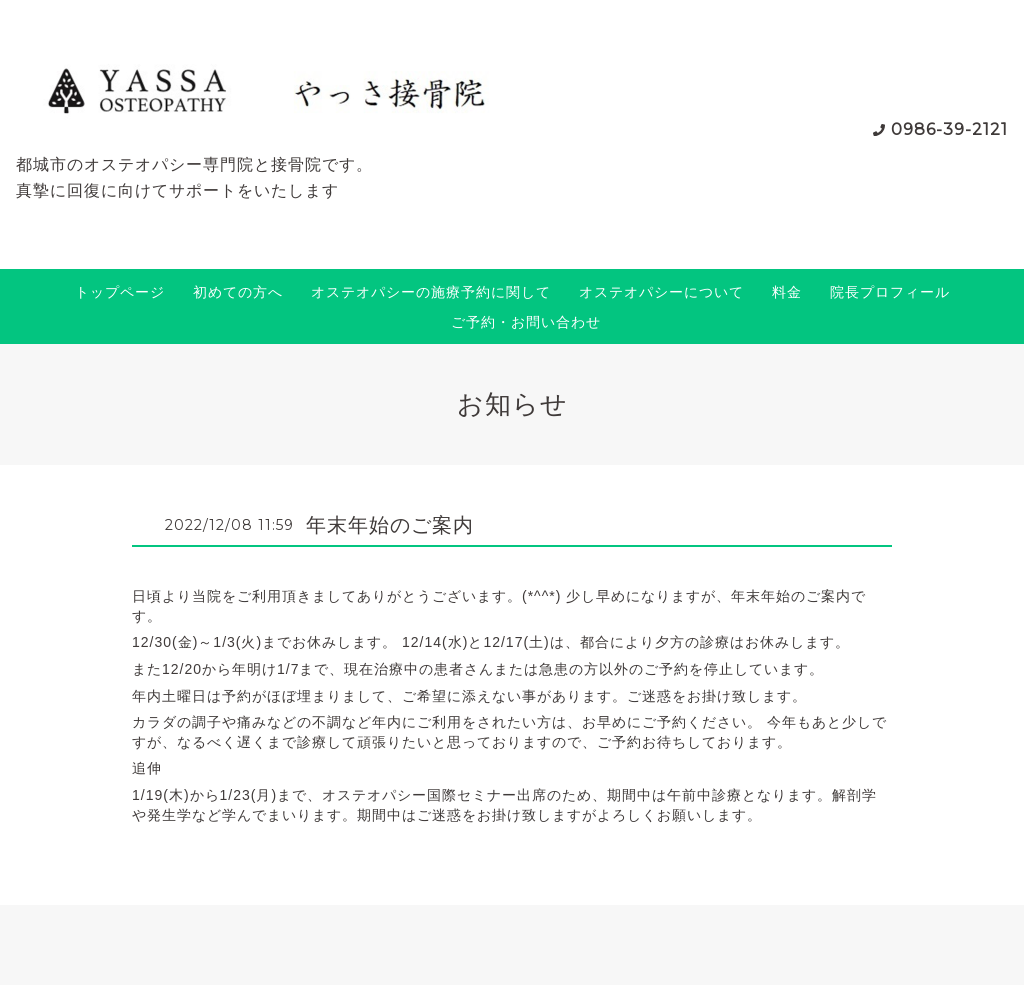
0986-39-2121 (949, 129)
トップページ (120, 292)
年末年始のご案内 (390, 525)
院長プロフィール (890, 292)
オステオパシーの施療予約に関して (431, 292)
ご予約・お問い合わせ (526, 322)
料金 (787, 292)
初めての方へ (238, 292)
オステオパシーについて (661, 292)
